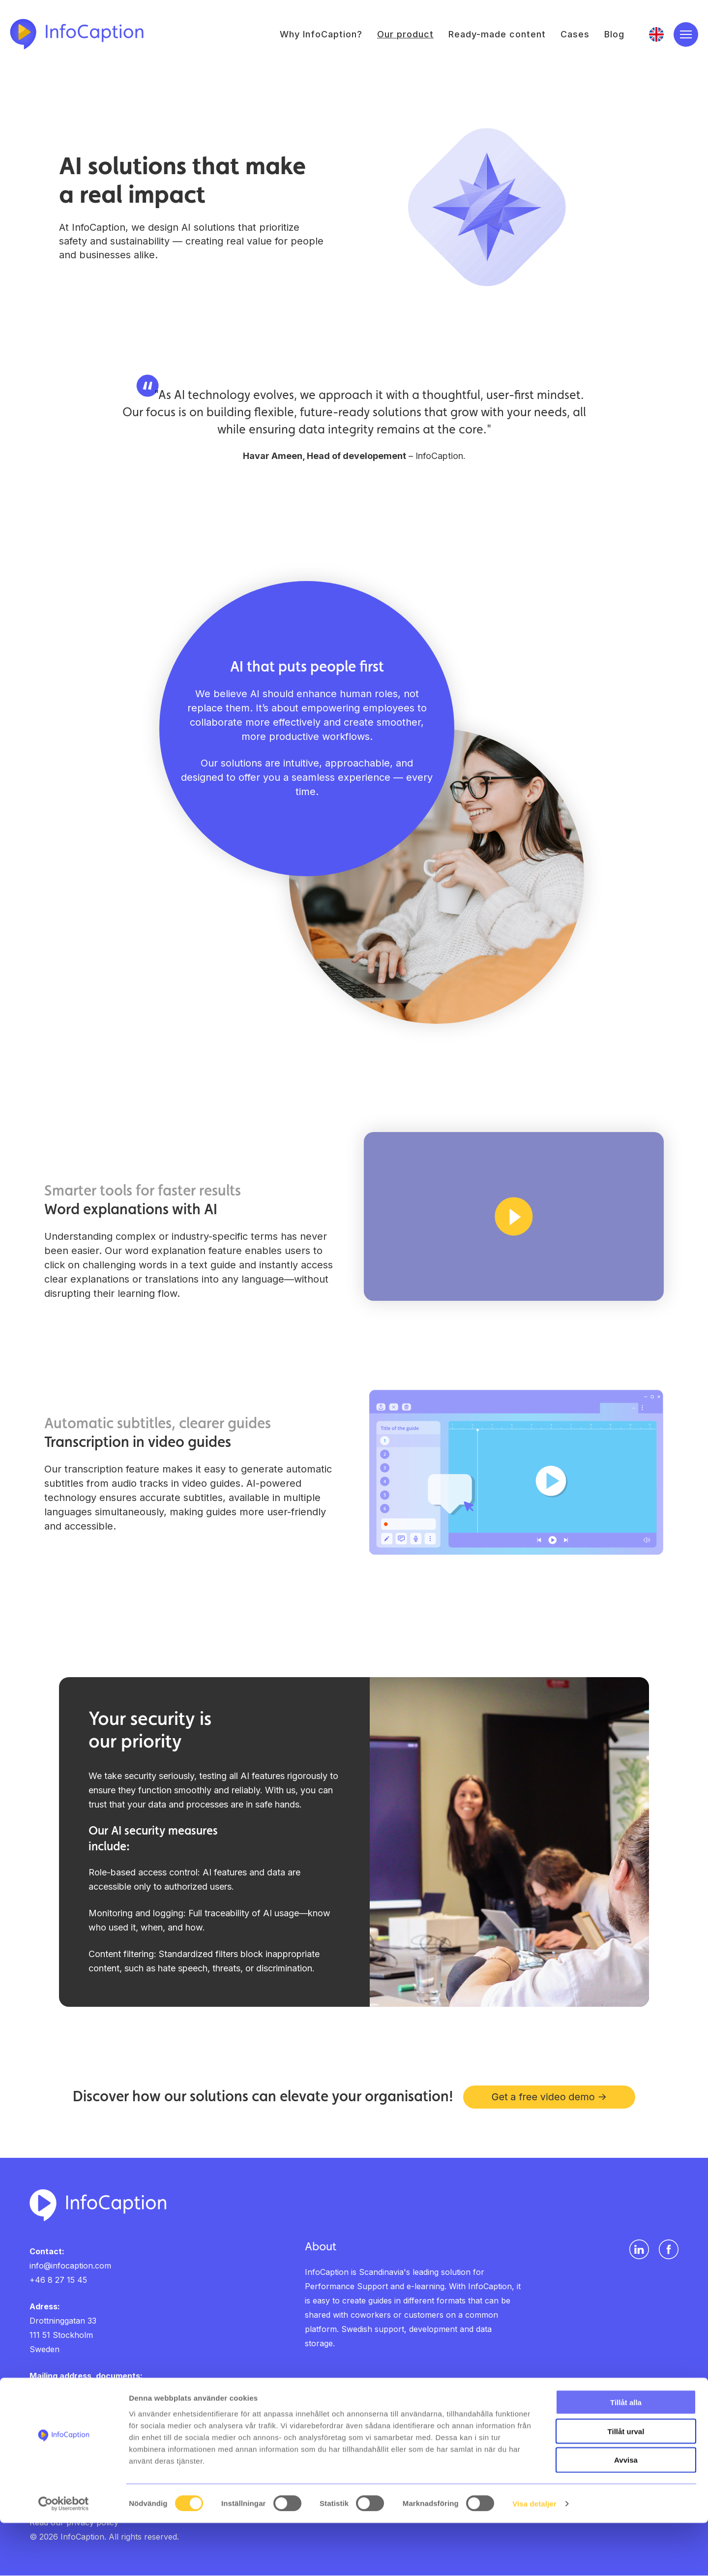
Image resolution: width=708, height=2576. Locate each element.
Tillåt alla (626, 2455)
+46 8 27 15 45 (58, 2280)
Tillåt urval (626, 2484)
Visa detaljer (534, 2556)
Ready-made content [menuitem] (497, 35)
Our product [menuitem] (405, 35)
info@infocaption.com (70, 2266)
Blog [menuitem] (614, 35)
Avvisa (626, 2513)
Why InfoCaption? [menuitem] (321, 35)
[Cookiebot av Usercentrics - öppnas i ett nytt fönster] (64, 2556)
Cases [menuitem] (575, 35)
